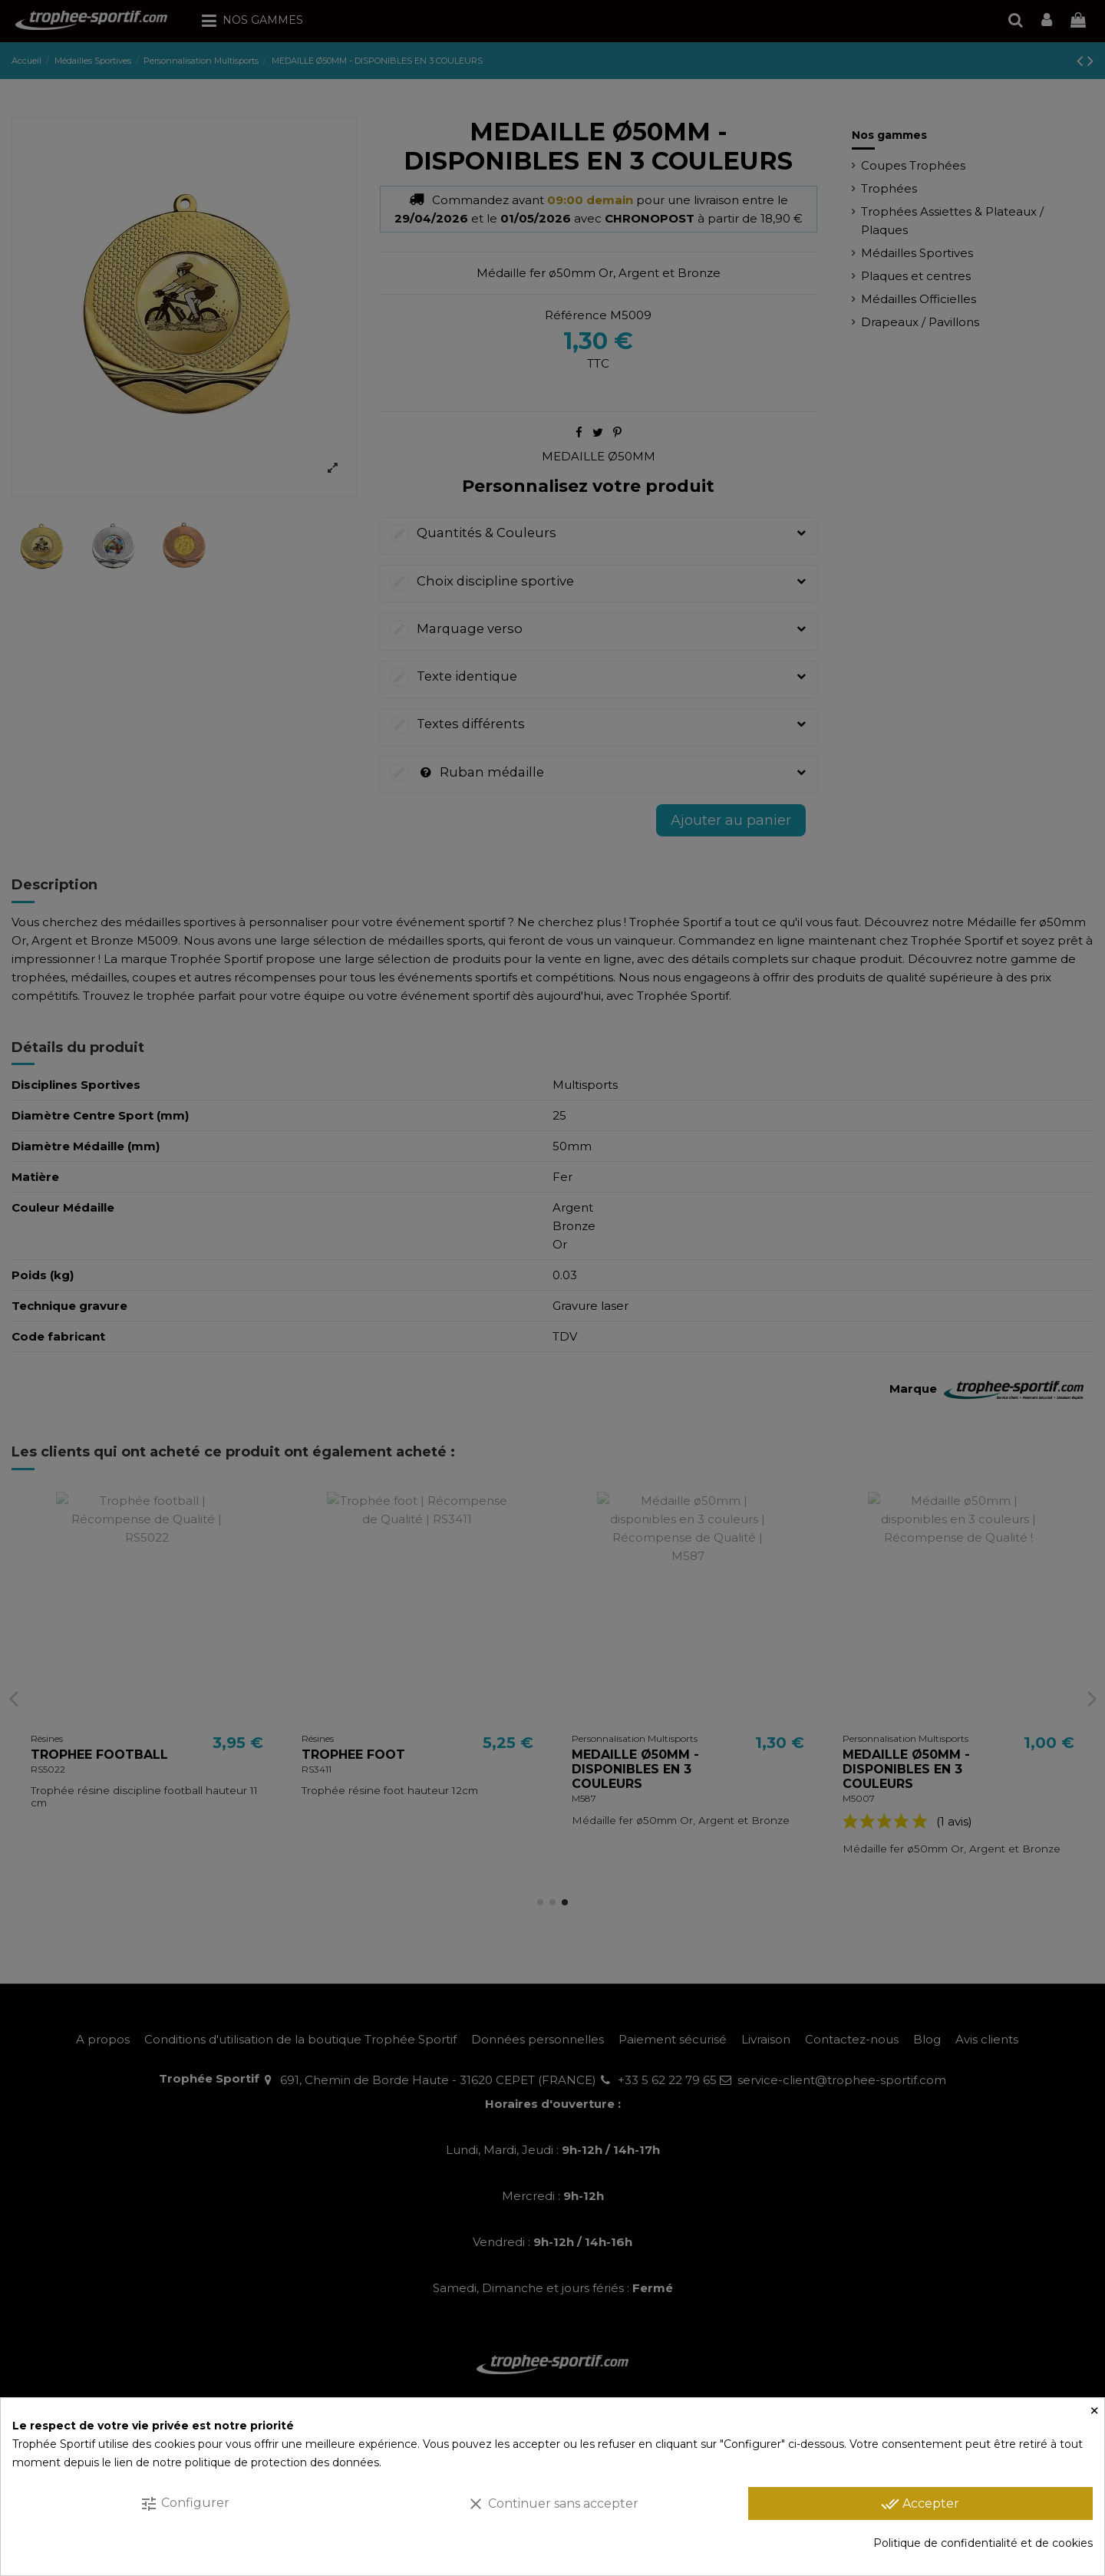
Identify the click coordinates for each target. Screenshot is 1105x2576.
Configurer (184, 2504)
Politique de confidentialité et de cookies (983, 2543)
